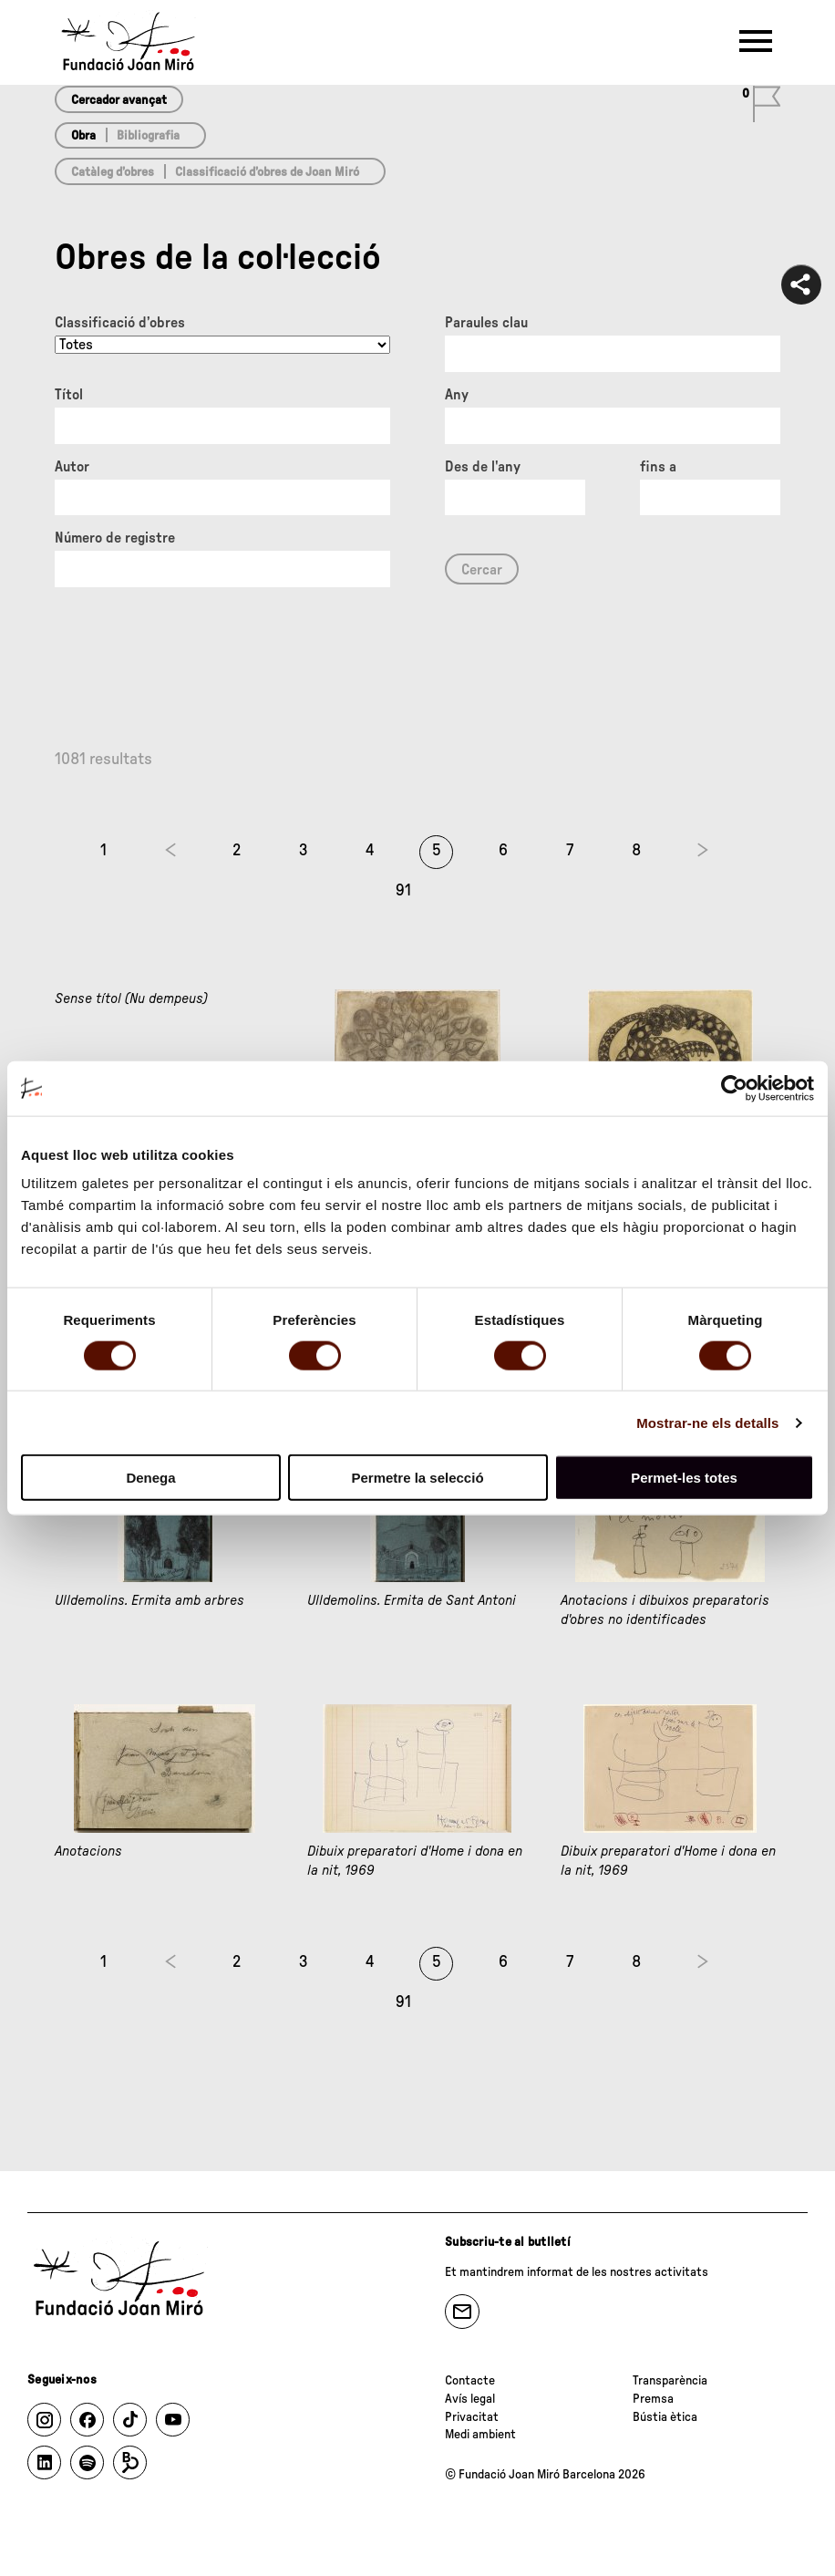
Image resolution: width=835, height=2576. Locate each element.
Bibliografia (148, 135)
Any (457, 395)
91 (403, 891)
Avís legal (470, 2399)
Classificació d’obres (120, 323)
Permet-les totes (684, 1477)
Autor (72, 467)
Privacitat (472, 2417)
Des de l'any (483, 467)
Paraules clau (486, 323)
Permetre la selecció (417, 1477)
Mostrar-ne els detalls (707, 1422)
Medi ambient (480, 2434)
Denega (150, 1477)
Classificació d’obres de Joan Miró (267, 172)
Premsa (653, 2399)
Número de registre (115, 538)
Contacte (470, 2380)
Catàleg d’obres (112, 172)
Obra (83, 135)
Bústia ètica (665, 2417)
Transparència (670, 2380)
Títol (69, 395)
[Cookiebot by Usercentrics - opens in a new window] (734, 1088)
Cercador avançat (119, 100)
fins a (658, 467)
